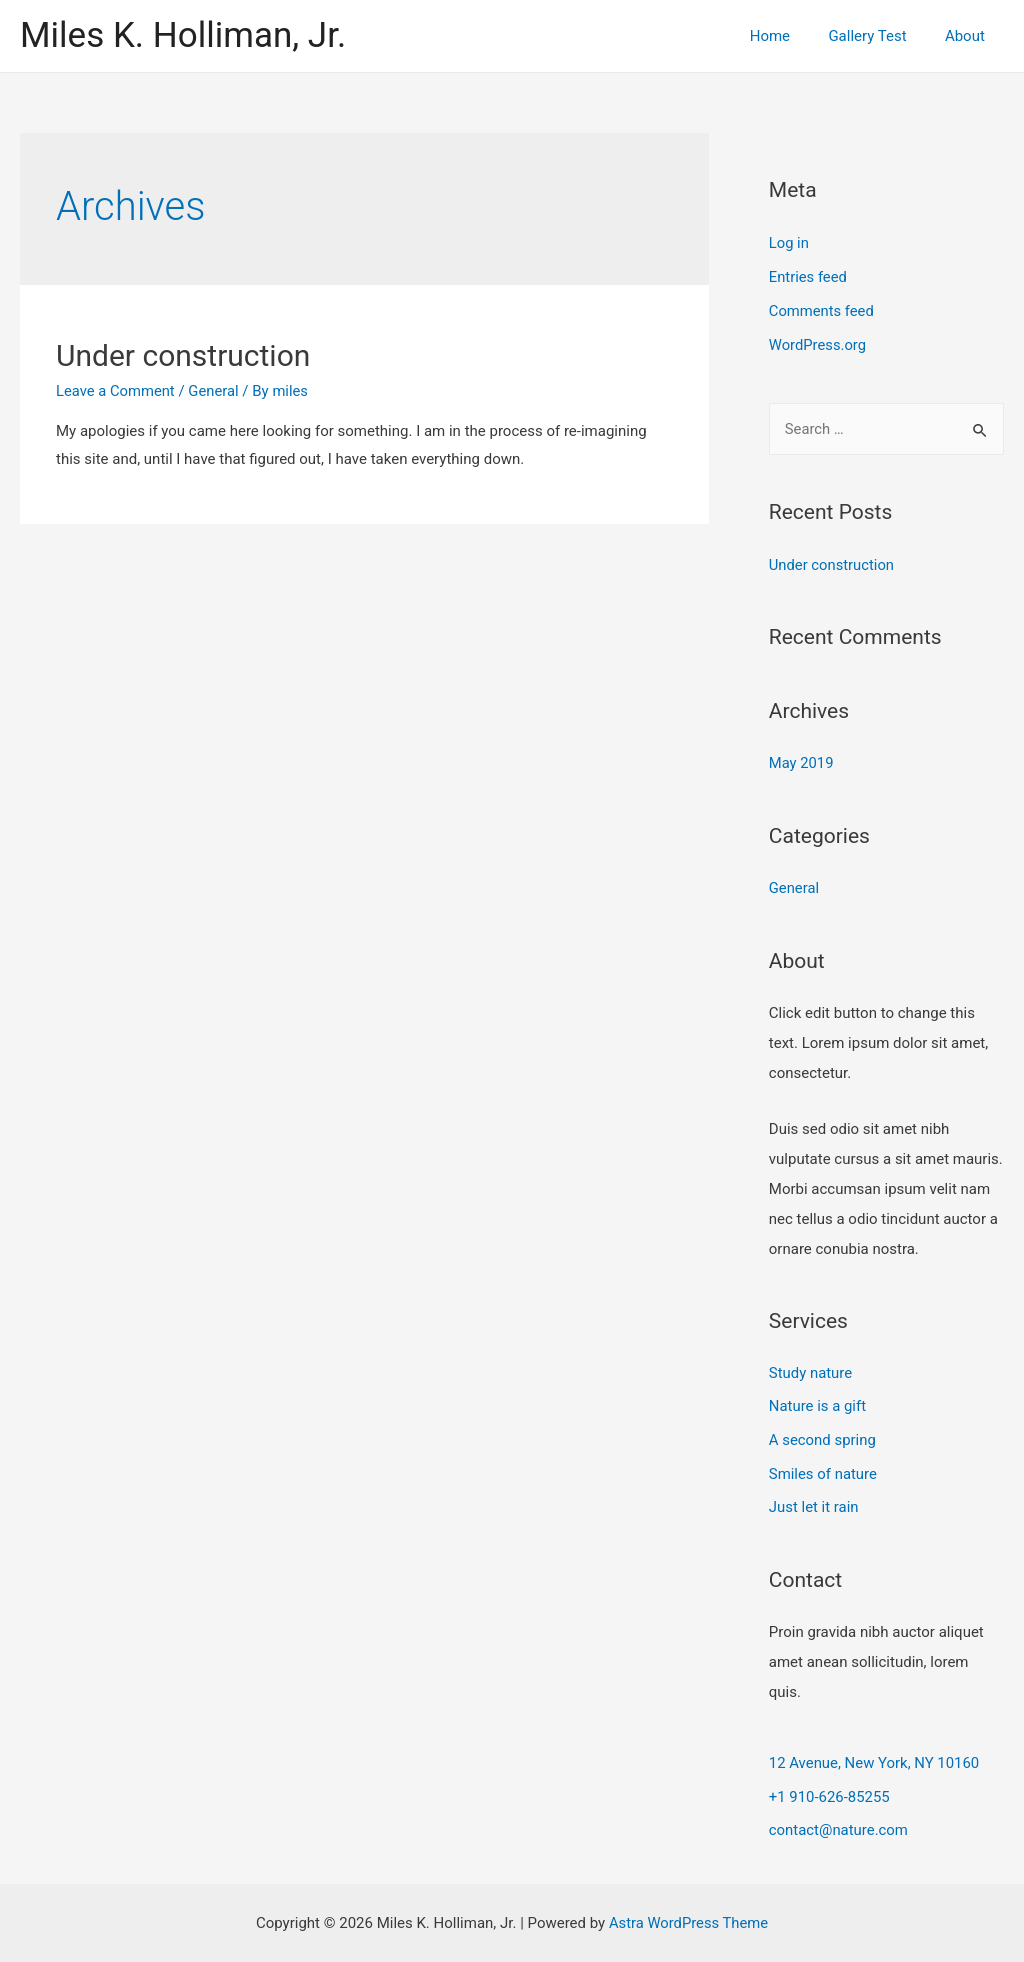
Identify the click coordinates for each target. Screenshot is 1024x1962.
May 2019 (802, 760)
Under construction (183, 355)
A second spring (823, 1438)
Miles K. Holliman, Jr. (183, 35)
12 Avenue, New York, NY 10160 (875, 1762)
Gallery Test (880, 36)
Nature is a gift (818, 1404)
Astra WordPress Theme (689, 1921)
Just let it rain (814, 1505)
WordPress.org (818, 344)
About (969, 36)
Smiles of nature (823, 1471)
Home (790, 36)
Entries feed (808, 276)
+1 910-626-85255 (830, 1795)
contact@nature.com (839, 1829)
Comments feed (822, 310)
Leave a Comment (116, 391)
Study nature (811, 1370)
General (215, 391)
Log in (789, 243)
